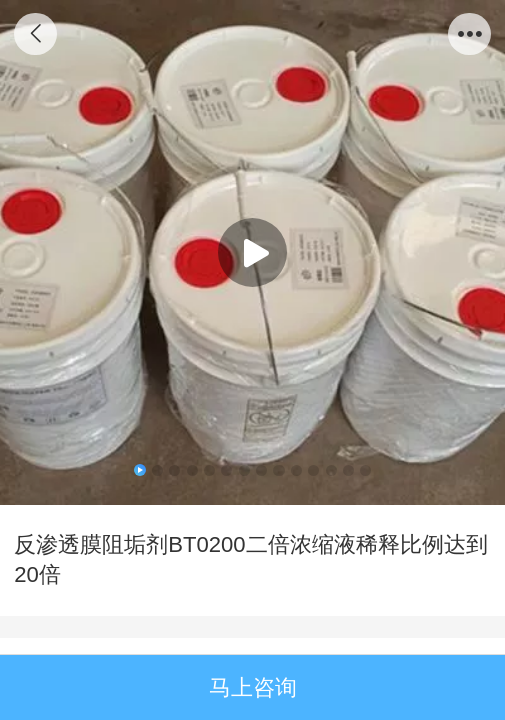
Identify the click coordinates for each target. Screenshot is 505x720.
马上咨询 (253, 687)
